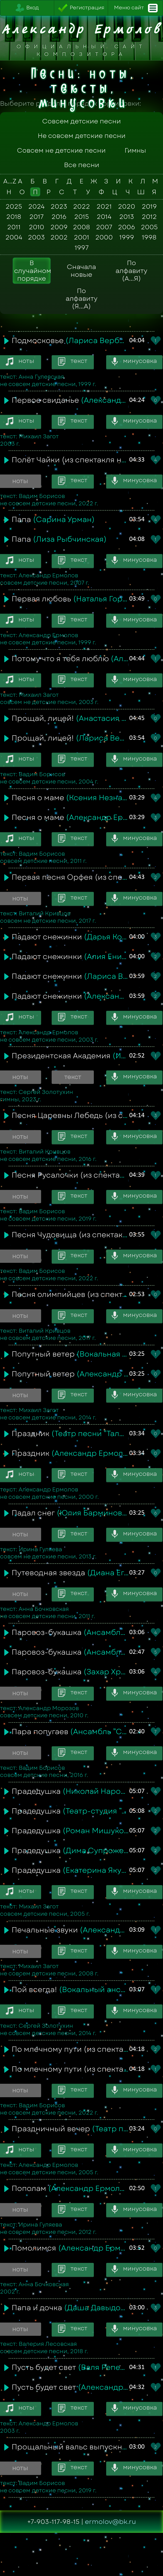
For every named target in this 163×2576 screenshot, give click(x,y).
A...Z (8, 181)
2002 (59, 237)
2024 (36, 206)
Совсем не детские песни (61, 150)
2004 (13, 237)
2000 (104, 237)
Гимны (135, 150)
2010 (36, 227)
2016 (58, 216)
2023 (59, 206)
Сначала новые (81, 270)
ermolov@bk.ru (110, 2521)
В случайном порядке (32, 270)
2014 (104, 216)
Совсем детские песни (81, 121)
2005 (149, 227)
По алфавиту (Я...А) (81, 298)
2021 (104, 206)
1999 (126, 237)
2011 (14, 227)
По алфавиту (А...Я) (131, 270)
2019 (149, 206)
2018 (13, 216)
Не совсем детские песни (81, 135)
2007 (104, 227)
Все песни (81, 165)
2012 (149, 216)
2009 (59, 227)
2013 (126, 216)
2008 (81, 227)
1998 (149, 237)
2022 (81, 206)
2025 (14, 206)
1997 (82, 247)
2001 (81, 237)
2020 (126, 206)
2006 (126, 227)
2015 (81, 216)
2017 (36, 216)
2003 (36, 237)
